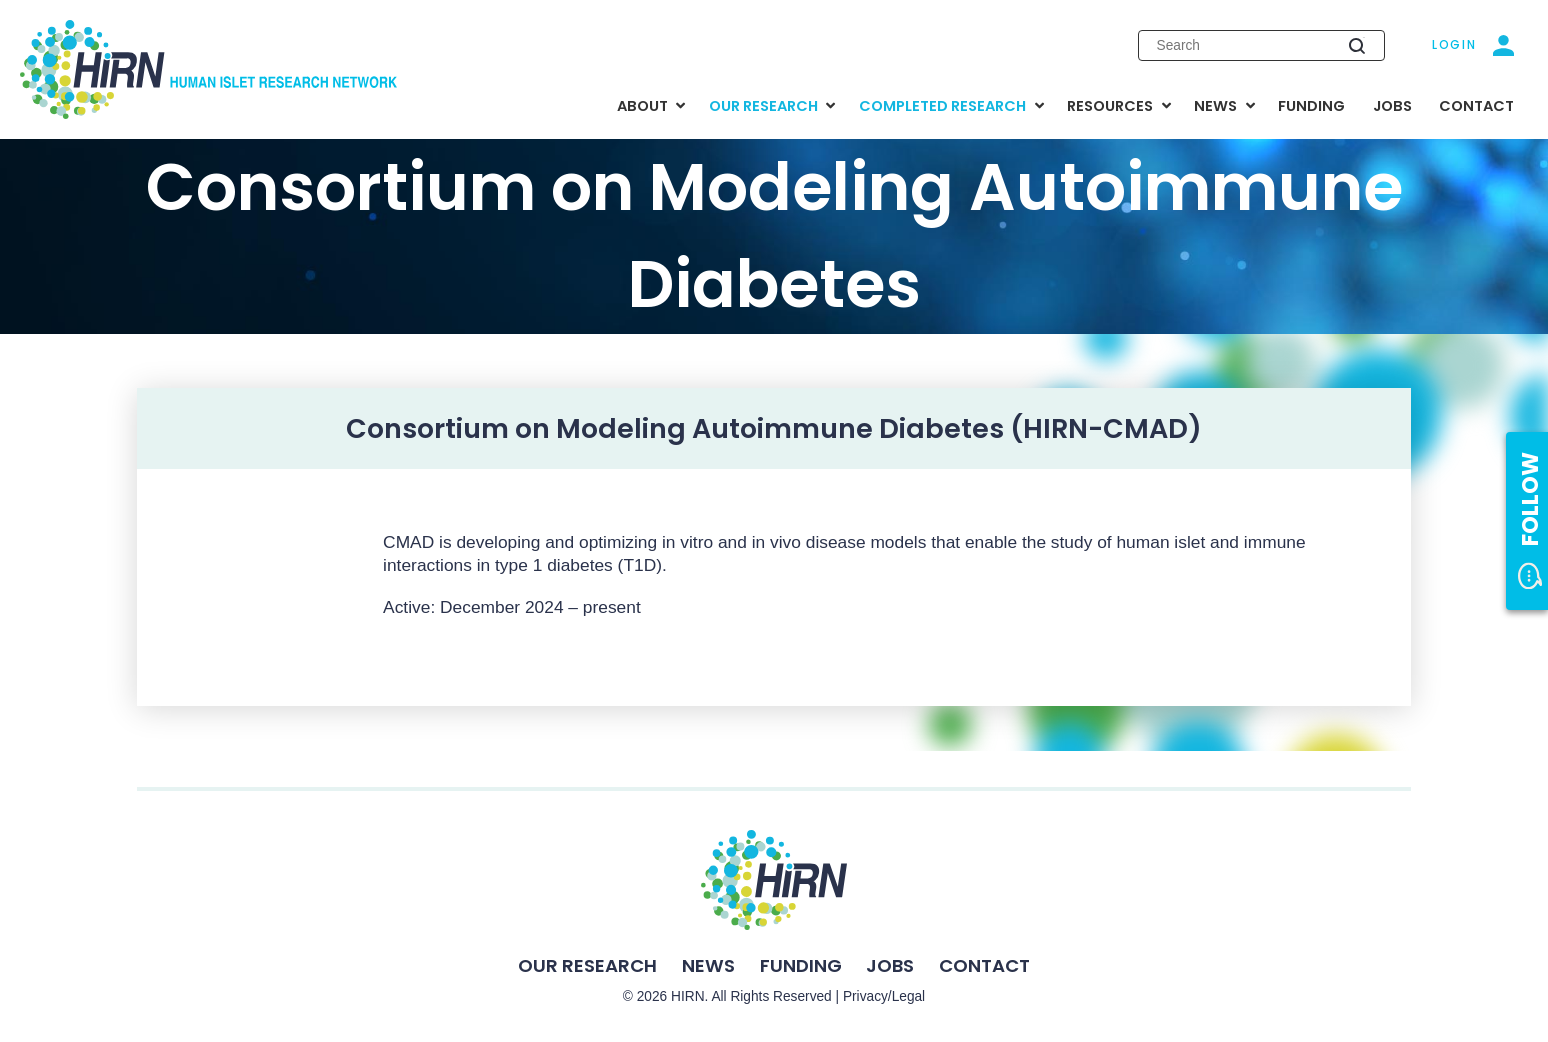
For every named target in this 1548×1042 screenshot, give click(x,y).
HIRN (688, 996)
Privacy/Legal (884, 996)
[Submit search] (1357, 45)
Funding (801, 965)
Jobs (890, 965)
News (708, 965)
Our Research (587, 965)
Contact (984, 965)
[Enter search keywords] (1261, 45)
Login (1454, 45)
